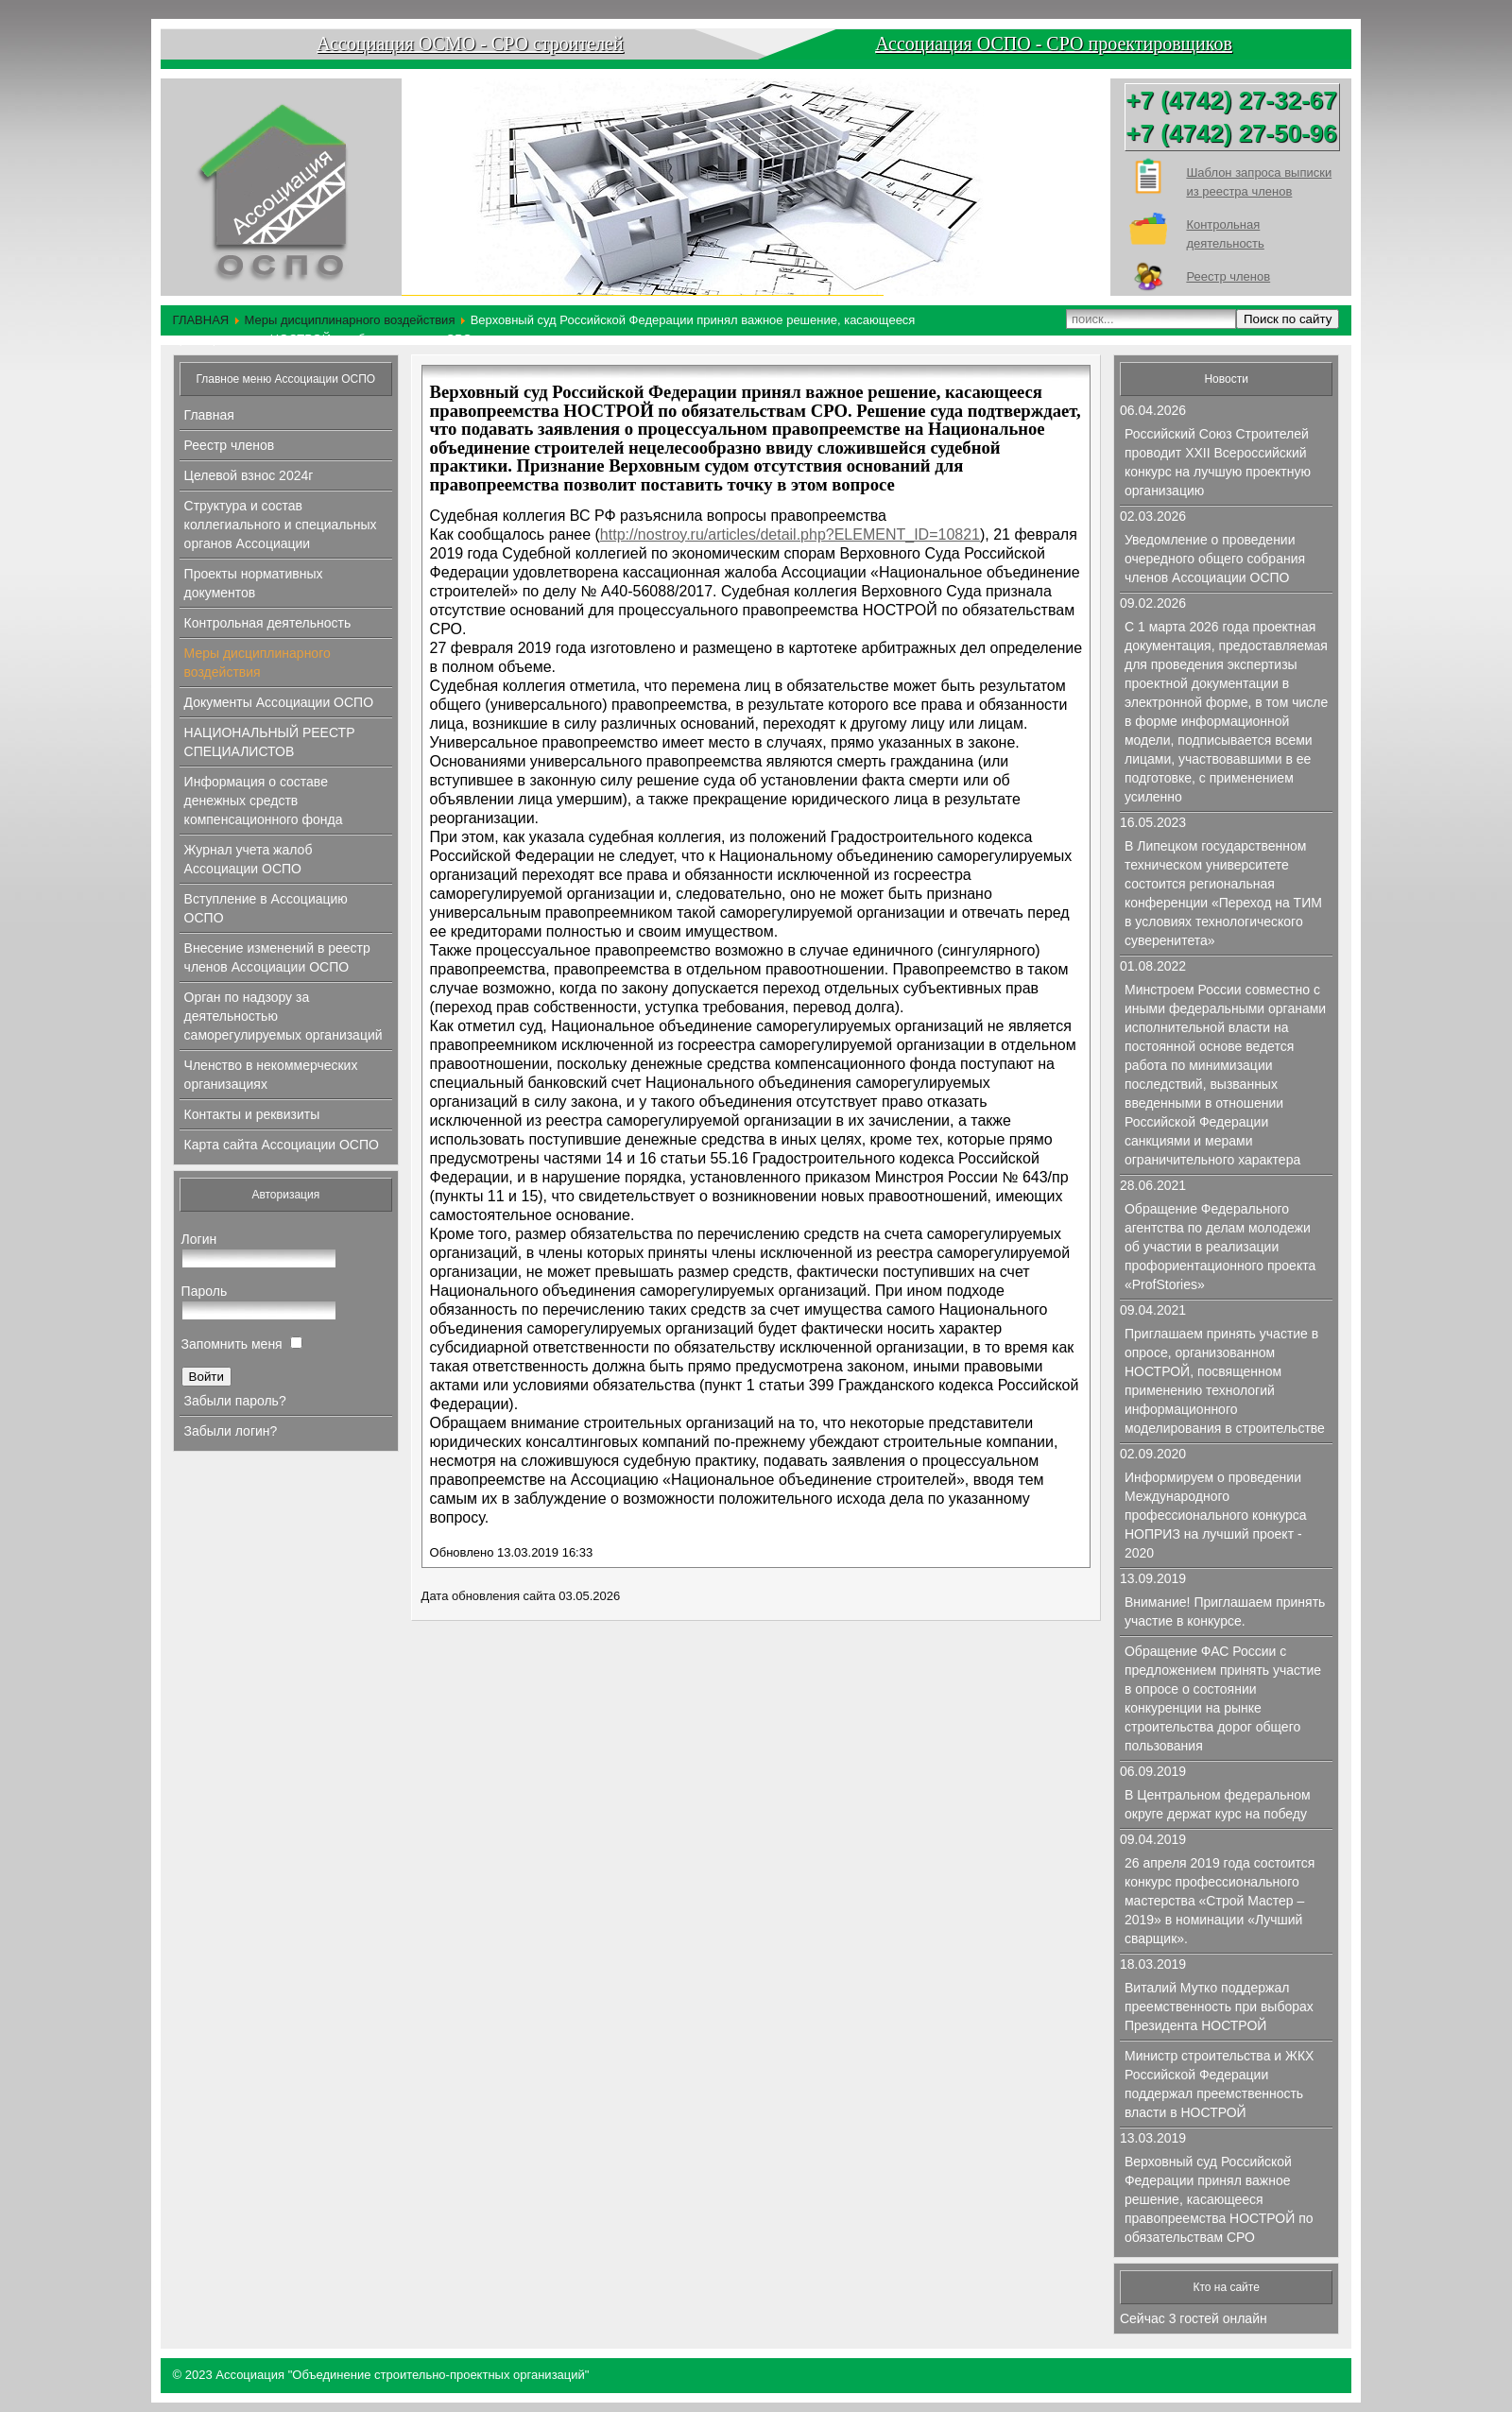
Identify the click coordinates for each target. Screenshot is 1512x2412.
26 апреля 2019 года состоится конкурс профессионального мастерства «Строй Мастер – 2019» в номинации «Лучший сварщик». (1219, 1900)
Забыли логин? (231, 1431)
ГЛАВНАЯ (201, 320)
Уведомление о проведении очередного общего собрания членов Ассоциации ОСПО (1215, 558)
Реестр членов (1228, 276)
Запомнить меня (232, 1344)
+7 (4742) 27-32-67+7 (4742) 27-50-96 (1230, 116)
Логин (199, 1239)
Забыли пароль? (235, 1400)
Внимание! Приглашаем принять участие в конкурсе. (1225, 1611)
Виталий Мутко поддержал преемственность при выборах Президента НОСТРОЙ (1219, 2006)
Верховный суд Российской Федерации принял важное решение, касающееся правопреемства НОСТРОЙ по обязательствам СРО (1219, 2199)
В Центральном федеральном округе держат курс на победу (1218, 1804)
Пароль (204, 1291)
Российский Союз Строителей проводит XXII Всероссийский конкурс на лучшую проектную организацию (1218, 462)
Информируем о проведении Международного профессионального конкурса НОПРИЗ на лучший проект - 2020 (1216, 1515)
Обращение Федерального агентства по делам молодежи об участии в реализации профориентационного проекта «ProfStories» (1220, 1246)
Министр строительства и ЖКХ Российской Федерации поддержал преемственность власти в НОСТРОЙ (1219, 2084)
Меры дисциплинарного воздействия (349, 320)
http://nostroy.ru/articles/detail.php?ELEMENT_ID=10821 (790, 534)
